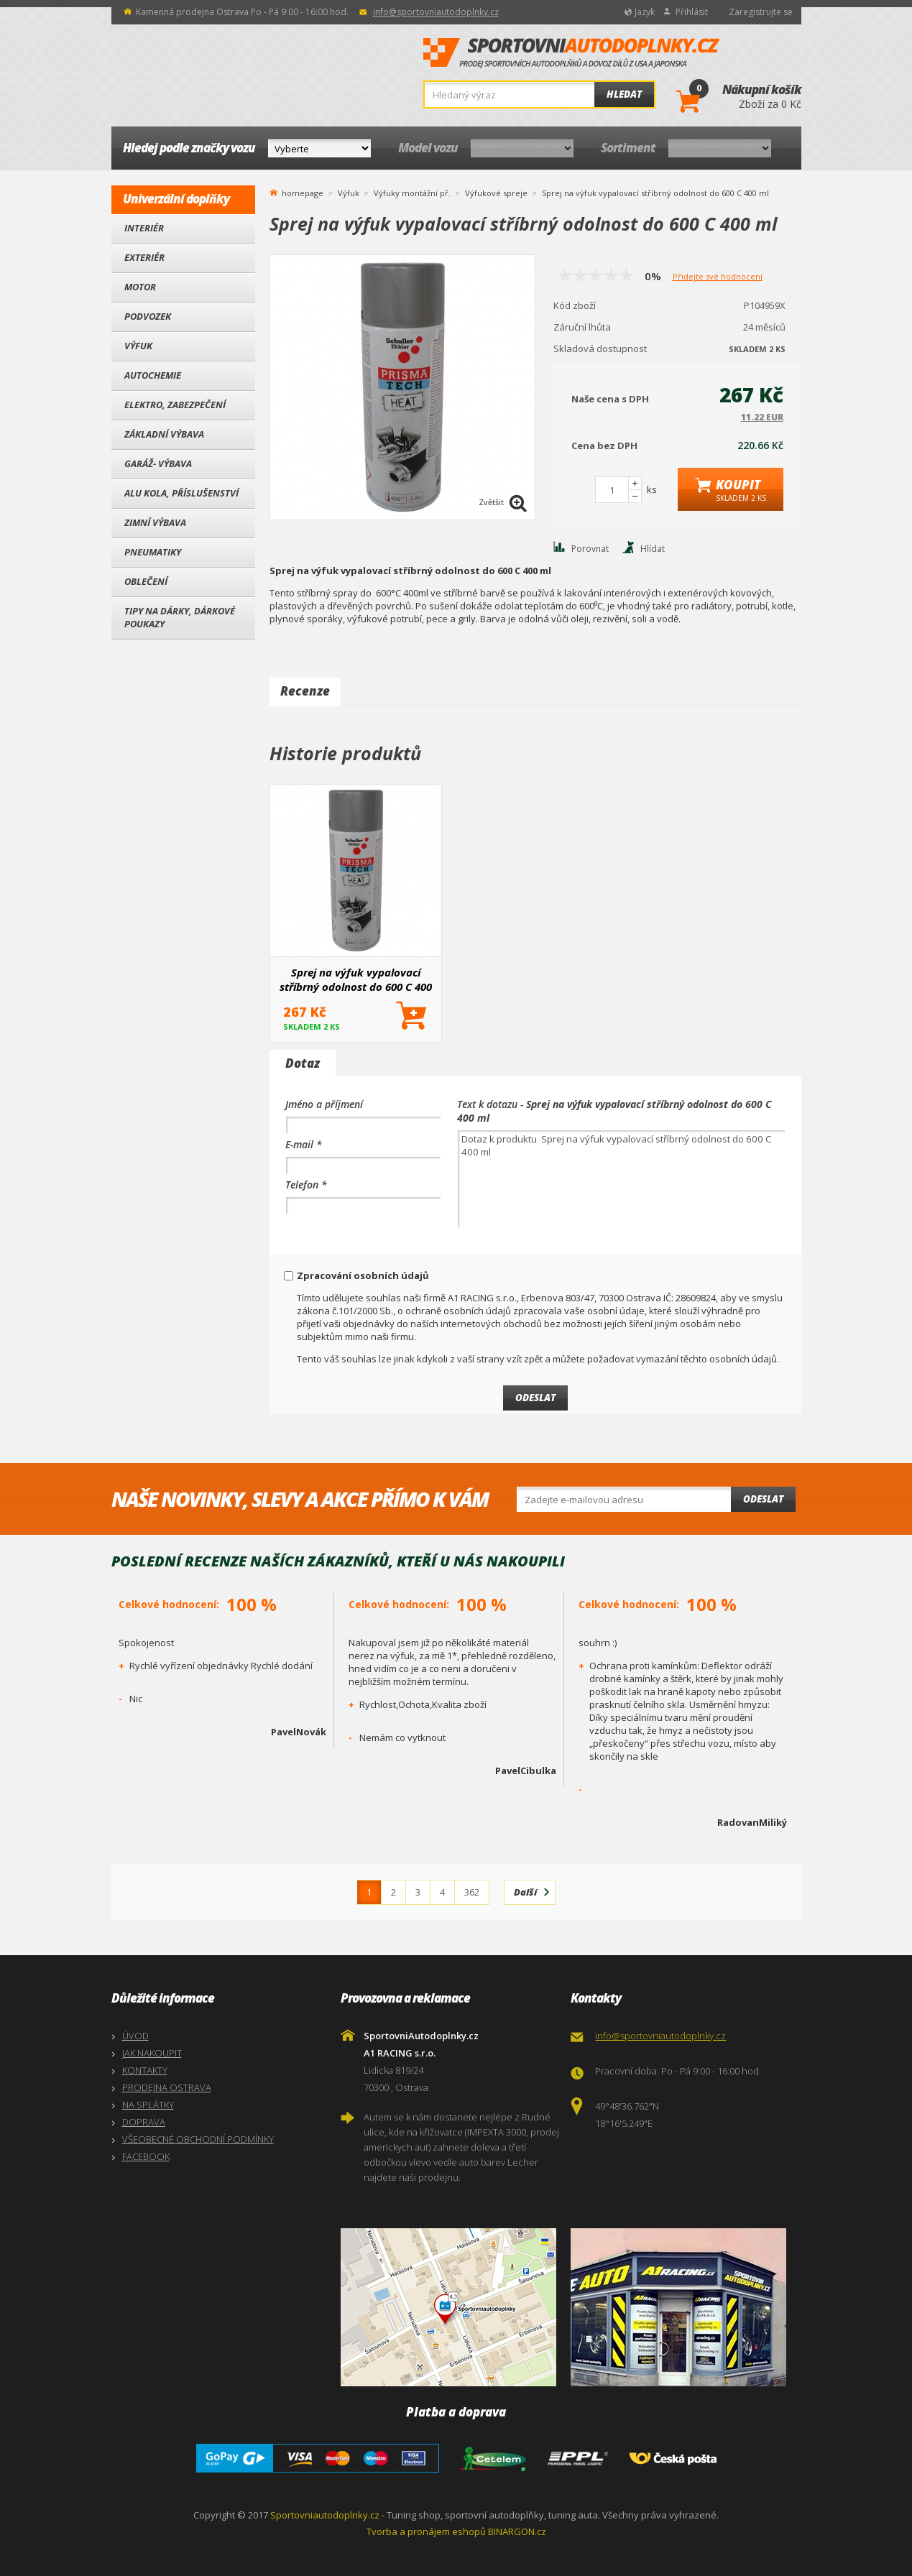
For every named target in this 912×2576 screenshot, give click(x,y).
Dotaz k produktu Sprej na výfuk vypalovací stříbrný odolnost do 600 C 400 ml (621, 1179)
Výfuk (138, 345)
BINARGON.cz (517, 2531)
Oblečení (145, 581)
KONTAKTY (144, 2070)
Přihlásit (692, 12)
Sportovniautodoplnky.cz (324, 2514)
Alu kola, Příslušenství (181, 492)
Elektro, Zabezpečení (175, 404)
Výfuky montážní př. (412, 193)
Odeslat (763, 1498)
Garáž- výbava (158, 463)
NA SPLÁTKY (148, 2104)
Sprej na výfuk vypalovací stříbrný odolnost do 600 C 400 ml (356, 979)
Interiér (144, 227)
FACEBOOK (146, 2156)
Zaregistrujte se (761, 12)
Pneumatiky (152, 551)
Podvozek (147, 316)
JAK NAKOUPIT (152, 2052)
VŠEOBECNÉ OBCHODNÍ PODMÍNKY (198, 2139)
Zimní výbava (155, 522)
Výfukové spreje (496, 193)
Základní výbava (164, 434)
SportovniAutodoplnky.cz (571, 53)
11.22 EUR (762, 417)
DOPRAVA (143, 2121)
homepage (302, 192)
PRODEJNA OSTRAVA (166, 2087)
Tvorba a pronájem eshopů (426, 2531)
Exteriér (144, 257)
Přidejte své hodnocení (718, 276)
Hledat (624, 94)
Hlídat (652, 549)
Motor (140, 286)
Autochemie (152, 375)
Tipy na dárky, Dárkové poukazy (179, 617)
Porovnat (590, 549)
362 (471, 1891)
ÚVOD (135, 2035)
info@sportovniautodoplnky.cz (436, 12)
